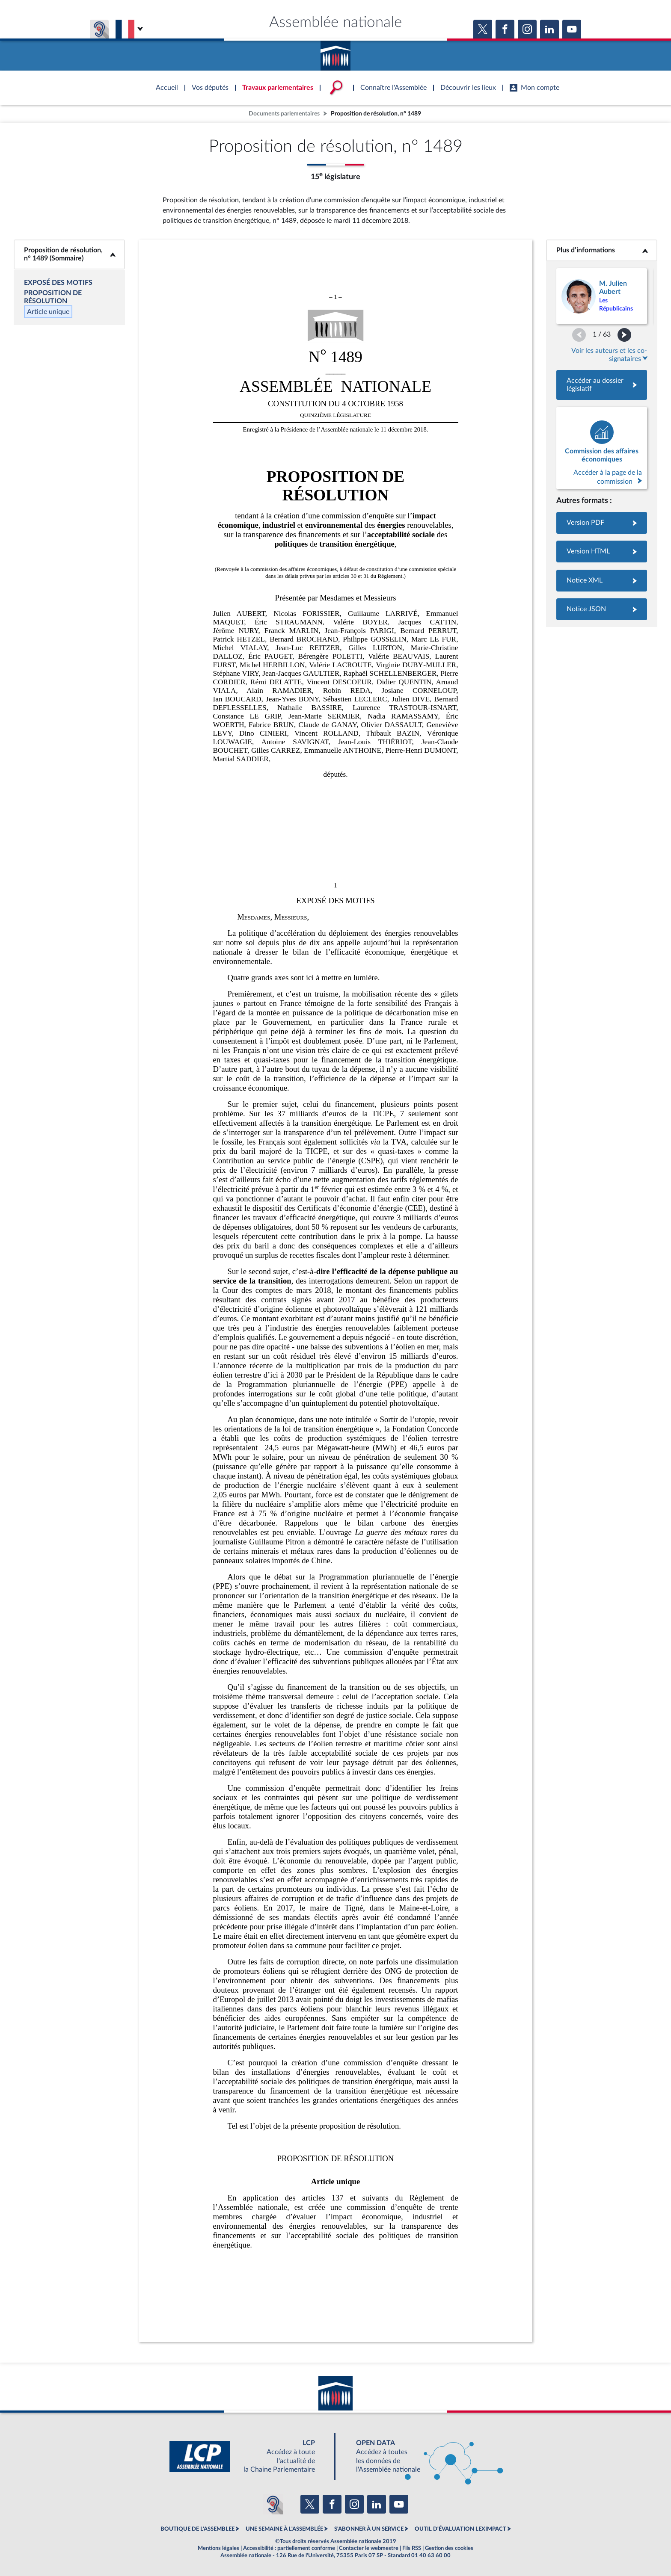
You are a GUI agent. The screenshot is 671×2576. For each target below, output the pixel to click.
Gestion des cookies (449, 2548)
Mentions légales (218, 2548)
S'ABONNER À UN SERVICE (369, 2529)
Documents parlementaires (284, 113)
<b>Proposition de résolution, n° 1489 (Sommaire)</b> (69, 254)
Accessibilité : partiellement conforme (289, 2548)
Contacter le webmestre (368, 2548)
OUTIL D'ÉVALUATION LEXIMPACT (460, 2529)
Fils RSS (411, 2548)
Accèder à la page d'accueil (335, 52)
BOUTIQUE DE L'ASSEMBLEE (197, 2529)
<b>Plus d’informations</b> (602, 250)
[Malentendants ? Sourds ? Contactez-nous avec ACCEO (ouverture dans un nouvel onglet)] (273, 2504)
